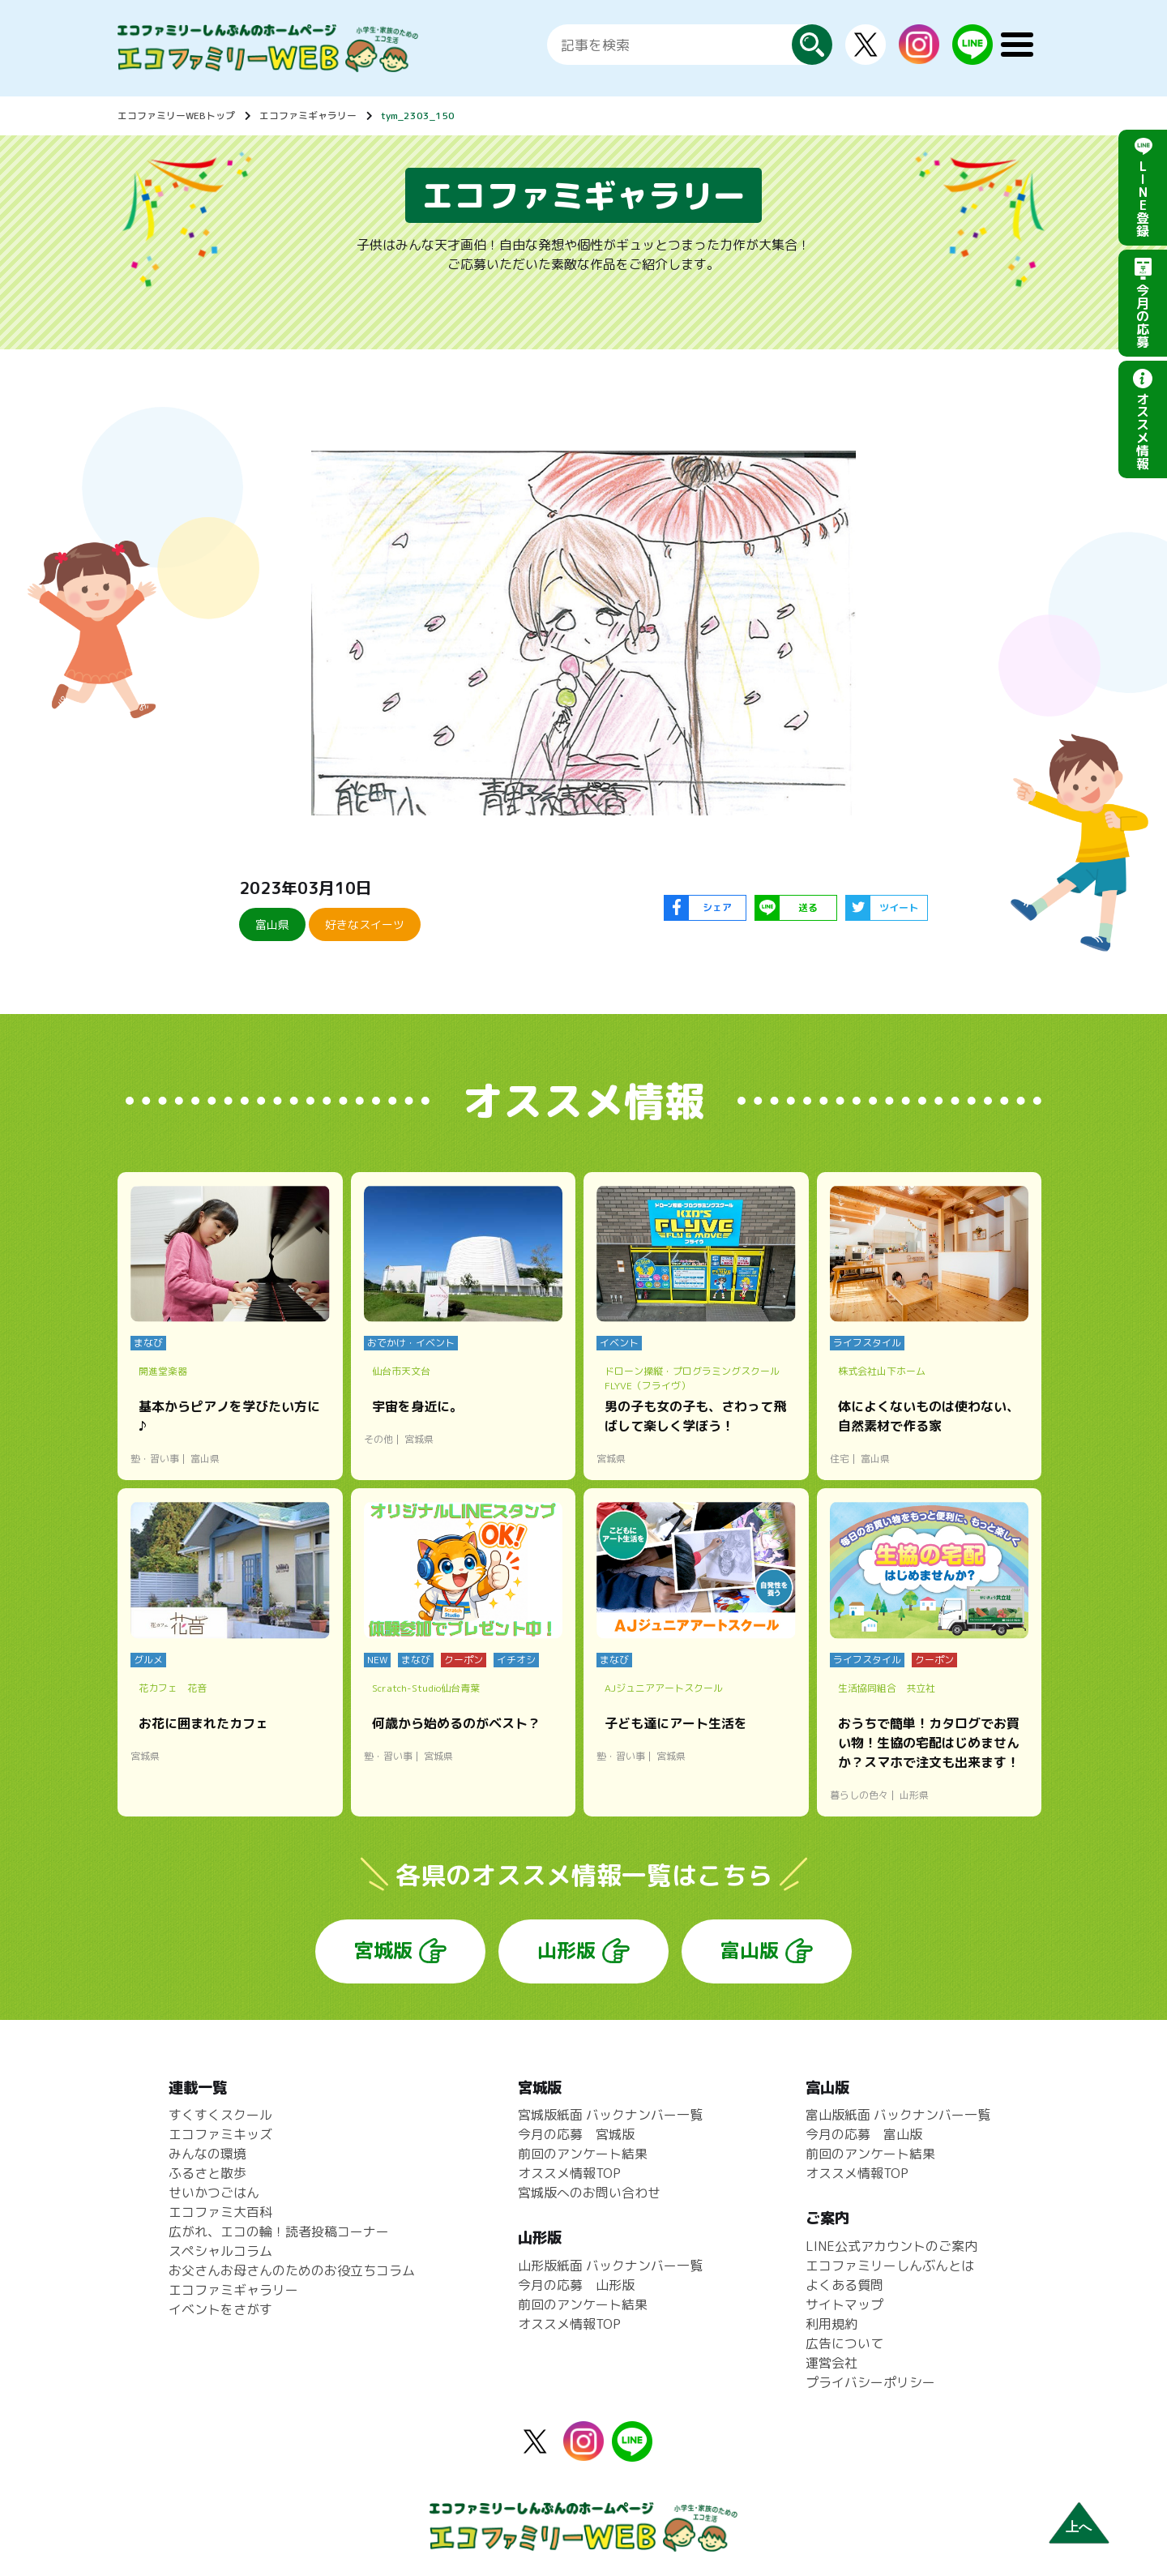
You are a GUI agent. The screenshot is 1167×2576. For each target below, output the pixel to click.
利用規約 (831, 2324)
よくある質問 (844, 2285)
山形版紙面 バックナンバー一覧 (610, 2265)
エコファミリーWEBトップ (176, 115)
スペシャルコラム (220, 2251)
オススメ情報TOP (569, 2173)
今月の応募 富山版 (864, 2134)
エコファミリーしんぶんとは (890, 2265)
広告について (844, 2343)
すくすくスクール (220, 2115)
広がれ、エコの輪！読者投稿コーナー (279, 2231)
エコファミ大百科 (220, 2212)
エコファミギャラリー (308, 115)
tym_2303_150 (418, 115)
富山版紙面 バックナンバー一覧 (898, 2115)
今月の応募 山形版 (576, 2285)
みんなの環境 (207, 2154)
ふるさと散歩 (207, 2173)
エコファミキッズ (220, 2134)
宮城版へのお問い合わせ (589, 2193)
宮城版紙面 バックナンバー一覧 (610, 2115)
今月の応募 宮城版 (576, 2134)
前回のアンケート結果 (583, 2154)
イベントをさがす (220, 2309)
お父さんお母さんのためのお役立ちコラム (292, 2270)
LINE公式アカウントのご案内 (891, 2246)
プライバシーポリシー (870, 2382)
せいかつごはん (214, 2193)
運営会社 (831, 2363)
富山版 (749, 1950)
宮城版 (383, 1950)
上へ (1079, 2527)
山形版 (566, 1950)
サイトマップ (844, 2304)
